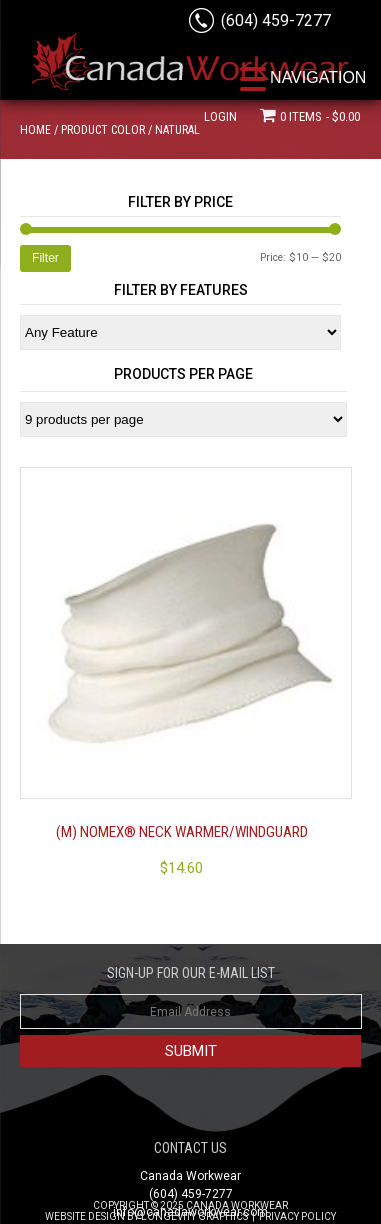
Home (35, 130)
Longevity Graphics (194, 1216)
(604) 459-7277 (276, 20)
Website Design (85, 1216)
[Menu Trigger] (303, 77)
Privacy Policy (297, 1216)
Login (220, 116)
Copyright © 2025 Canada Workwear (190, 1205)
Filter (45, 258)
